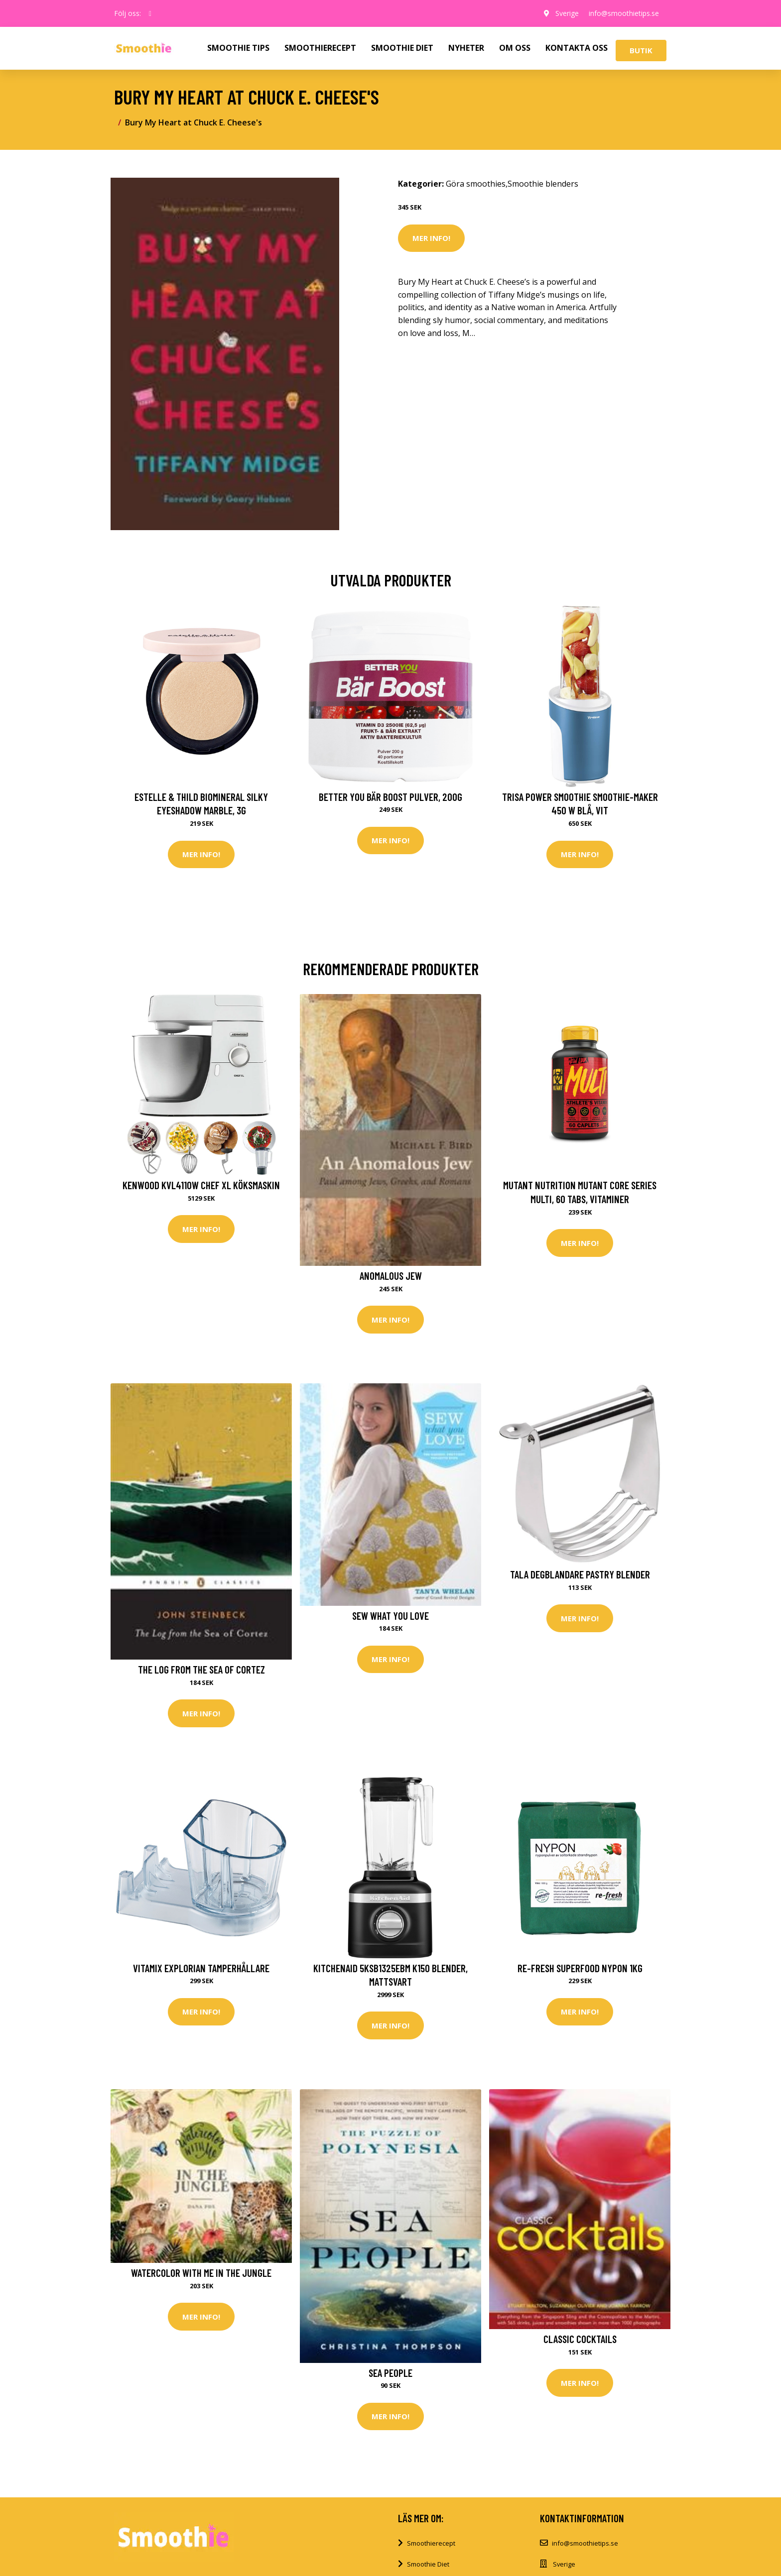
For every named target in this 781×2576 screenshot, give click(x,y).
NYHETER (466, 47)
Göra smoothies (476, 183)
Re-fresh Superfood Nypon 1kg (580, 1968)
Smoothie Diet (428, 2564)
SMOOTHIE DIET (402, 47)
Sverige (567, 13)
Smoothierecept (431, 2543)
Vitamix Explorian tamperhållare (201, 1968)
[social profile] (150, 13)
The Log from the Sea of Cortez (201, 1669)
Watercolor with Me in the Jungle (201, 2272)
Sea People (390, 2372)
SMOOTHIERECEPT (320, 47)
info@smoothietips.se (624, 13)
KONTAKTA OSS (576, 47)
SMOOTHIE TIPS (238, 47)
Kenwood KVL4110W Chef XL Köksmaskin (201, 1185)
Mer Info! (431, 238)
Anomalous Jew (391, 1275)
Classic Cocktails (580, 2339)
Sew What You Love (390, 1615)
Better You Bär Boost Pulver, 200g (390, 796)
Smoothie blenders (543, 183)
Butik (641, 50)
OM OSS (514, 47)
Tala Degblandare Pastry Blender (580, 1574)
